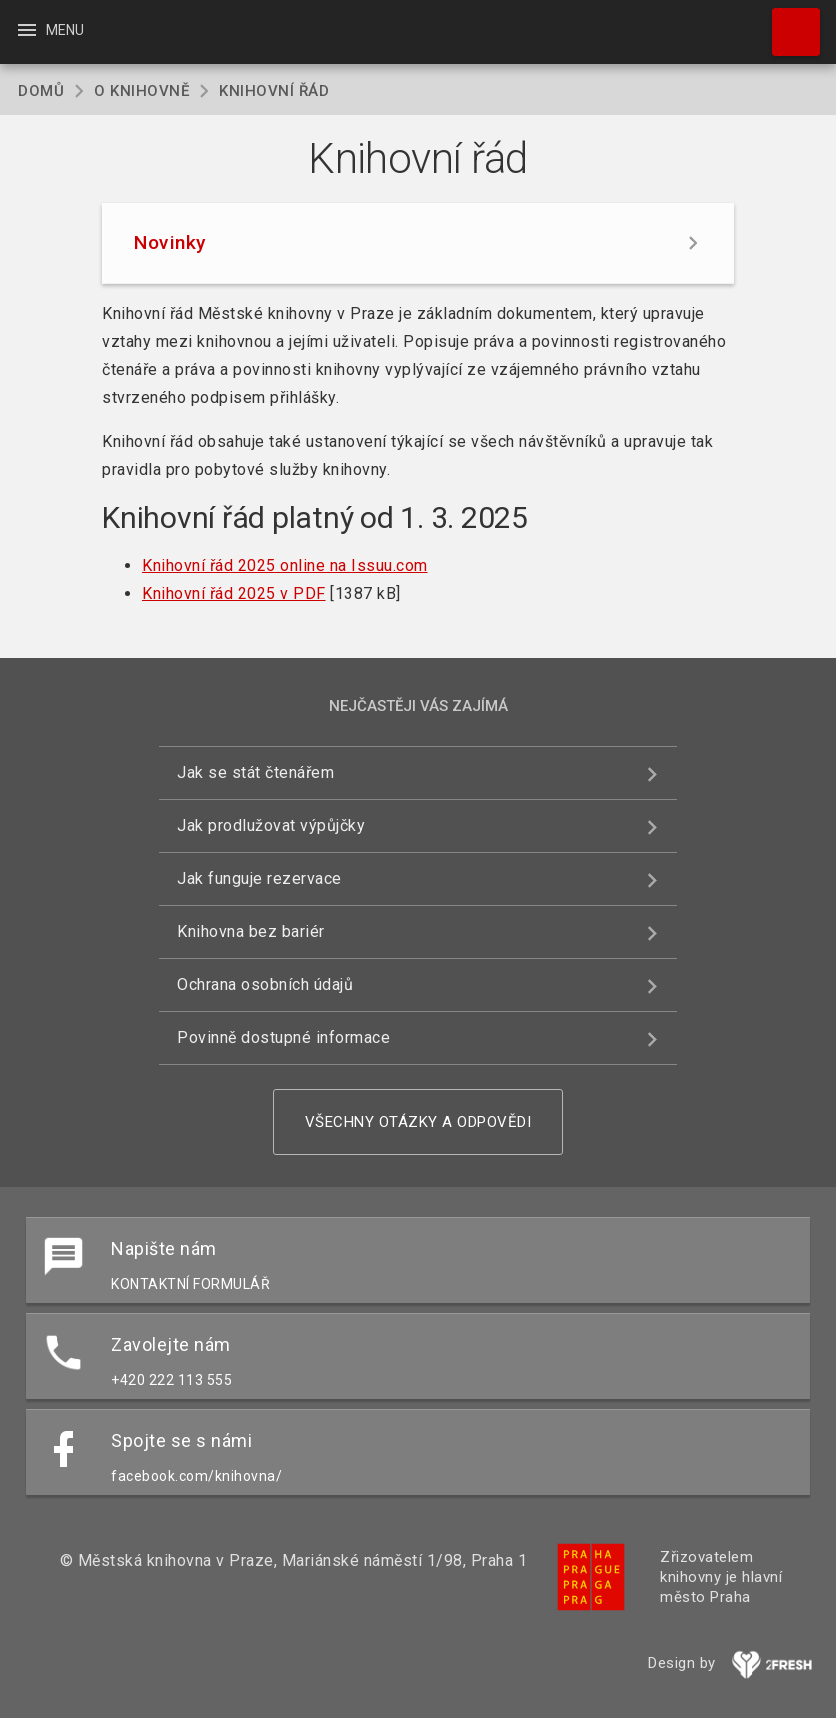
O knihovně (141, 91)
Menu (49, 30)
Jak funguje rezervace (259, 878)
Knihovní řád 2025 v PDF (234, 593)
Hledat (787, 22)
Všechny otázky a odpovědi (418, 1122)
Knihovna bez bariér (251, 931)
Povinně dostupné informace (283, 1037)
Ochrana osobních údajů (265, 984)
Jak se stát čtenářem (255, 772)
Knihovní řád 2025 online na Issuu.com (285, 565)
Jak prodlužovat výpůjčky (271, 825)
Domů (41, 91)
